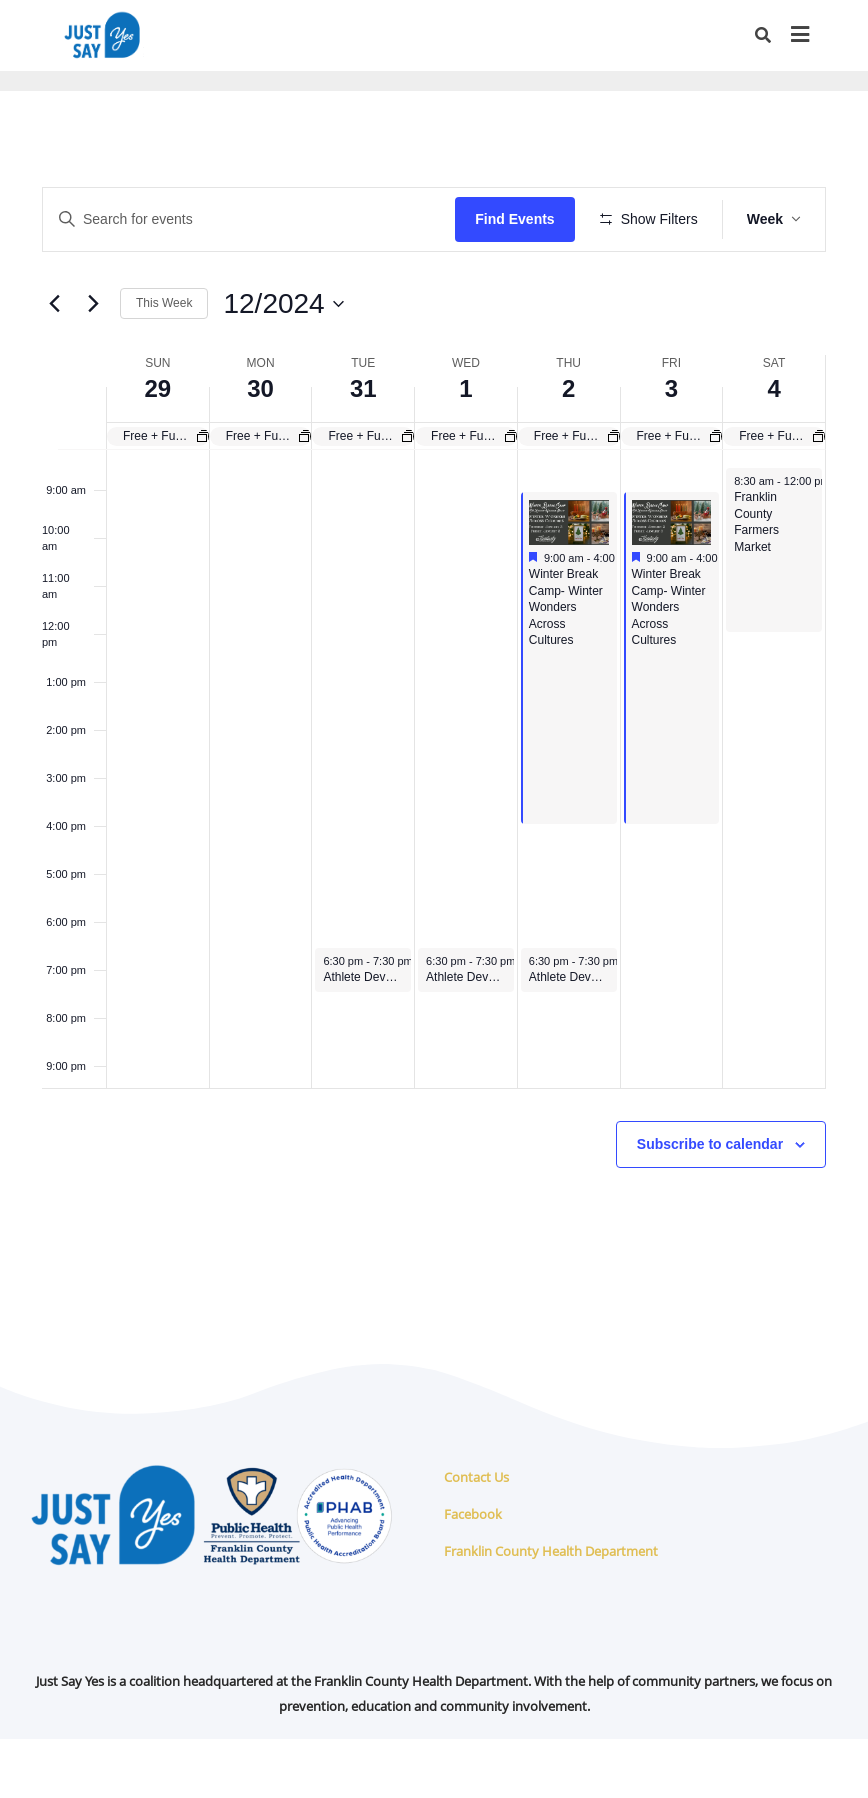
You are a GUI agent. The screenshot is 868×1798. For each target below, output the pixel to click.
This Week (164, 362)
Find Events (521, 219)
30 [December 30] (260, 447)
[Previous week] (54, 362)
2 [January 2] (568, 447)
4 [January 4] (773, 447)
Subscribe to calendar (710, 1203)
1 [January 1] (465, 447)
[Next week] (93, 362)
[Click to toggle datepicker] (283, 362)
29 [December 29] (158, 447)
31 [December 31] (363, 447)
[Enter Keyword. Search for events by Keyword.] (252, 219)
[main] (434, 754)
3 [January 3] (671, 447)
